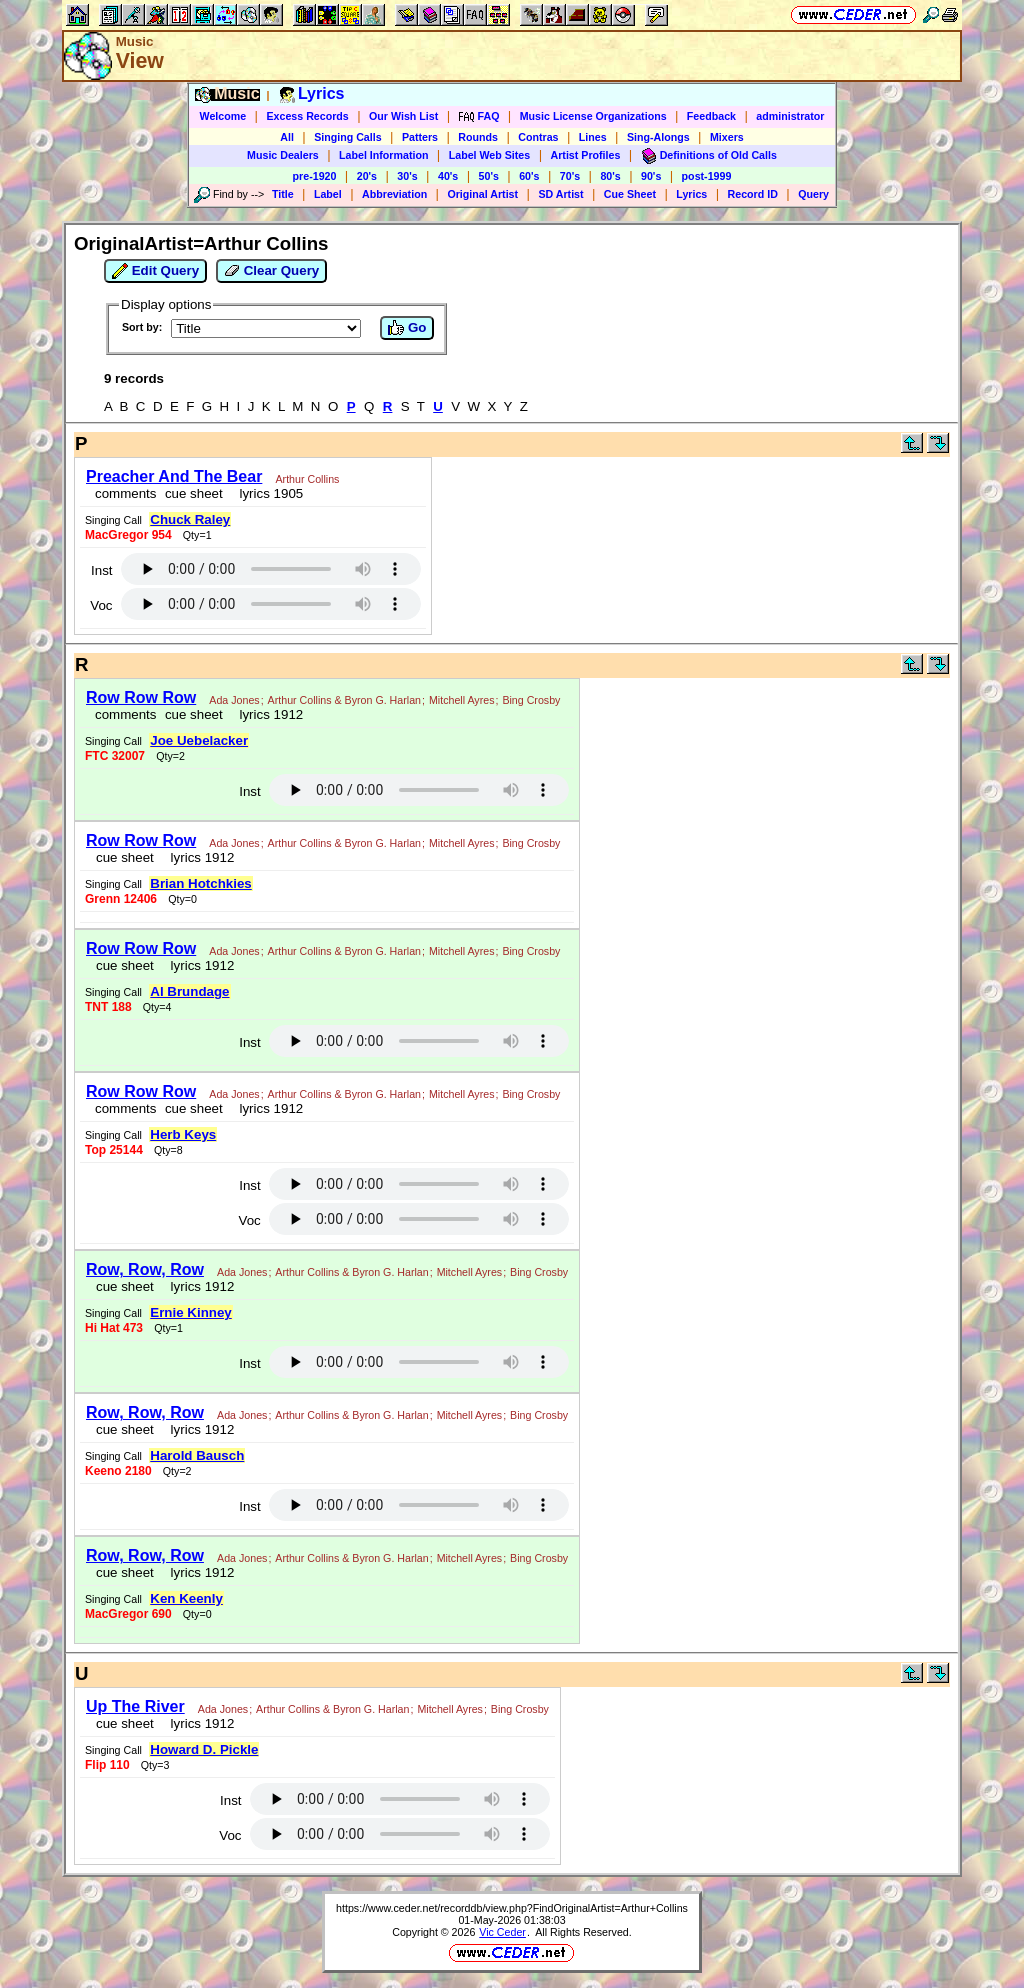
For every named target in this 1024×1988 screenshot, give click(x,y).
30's (407, 176)
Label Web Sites (490, 155)
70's (570, 176)
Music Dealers (283, 155)
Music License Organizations (593, 116)
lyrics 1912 (267, 714)
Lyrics (691, 194)
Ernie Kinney (190, 1312)
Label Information (383, 155)
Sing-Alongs (658, 137)
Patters (420, 137)
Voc (101, 605)
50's (489, 176)
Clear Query (271, 271)
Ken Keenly (186, 1598)
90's (651, 176)
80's (610, 176)
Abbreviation (394, 194)
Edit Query (155, 271)
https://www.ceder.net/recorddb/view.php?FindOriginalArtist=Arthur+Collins (512, 1908)
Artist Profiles (586, 155)
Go (407, 328)
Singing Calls (348, 137)
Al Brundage (189, 991)
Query (813, 194)
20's (367, 176)
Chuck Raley (190, 519)
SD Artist (560, 194)
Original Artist (482, 194)
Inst (101, 570)
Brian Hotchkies (200, 883)
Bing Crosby (531, 700)
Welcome (223, 116)
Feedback (711, 116)
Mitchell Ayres (462, 700)
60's (529, 176)
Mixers (727, 137)
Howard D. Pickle (204, 1749)
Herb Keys (183, 1134)
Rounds (478, 137)
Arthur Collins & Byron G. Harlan (344, 700)
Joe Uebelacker (199, 740)
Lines (593, 137)
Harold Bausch (197, 1455)
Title (283, 194)
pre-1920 (315, 176)
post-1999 (707, 176)
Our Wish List (403, 116)
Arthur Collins (307, 479)
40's (448, 176)
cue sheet (194, 493)
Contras (538, 137)
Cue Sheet (630, 194)
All (287, 137)
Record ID (753, 194)
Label (328, 194)
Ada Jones (234, 700)
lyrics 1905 (267, 493)
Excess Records (307, 116)
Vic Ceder (502, 1932)
